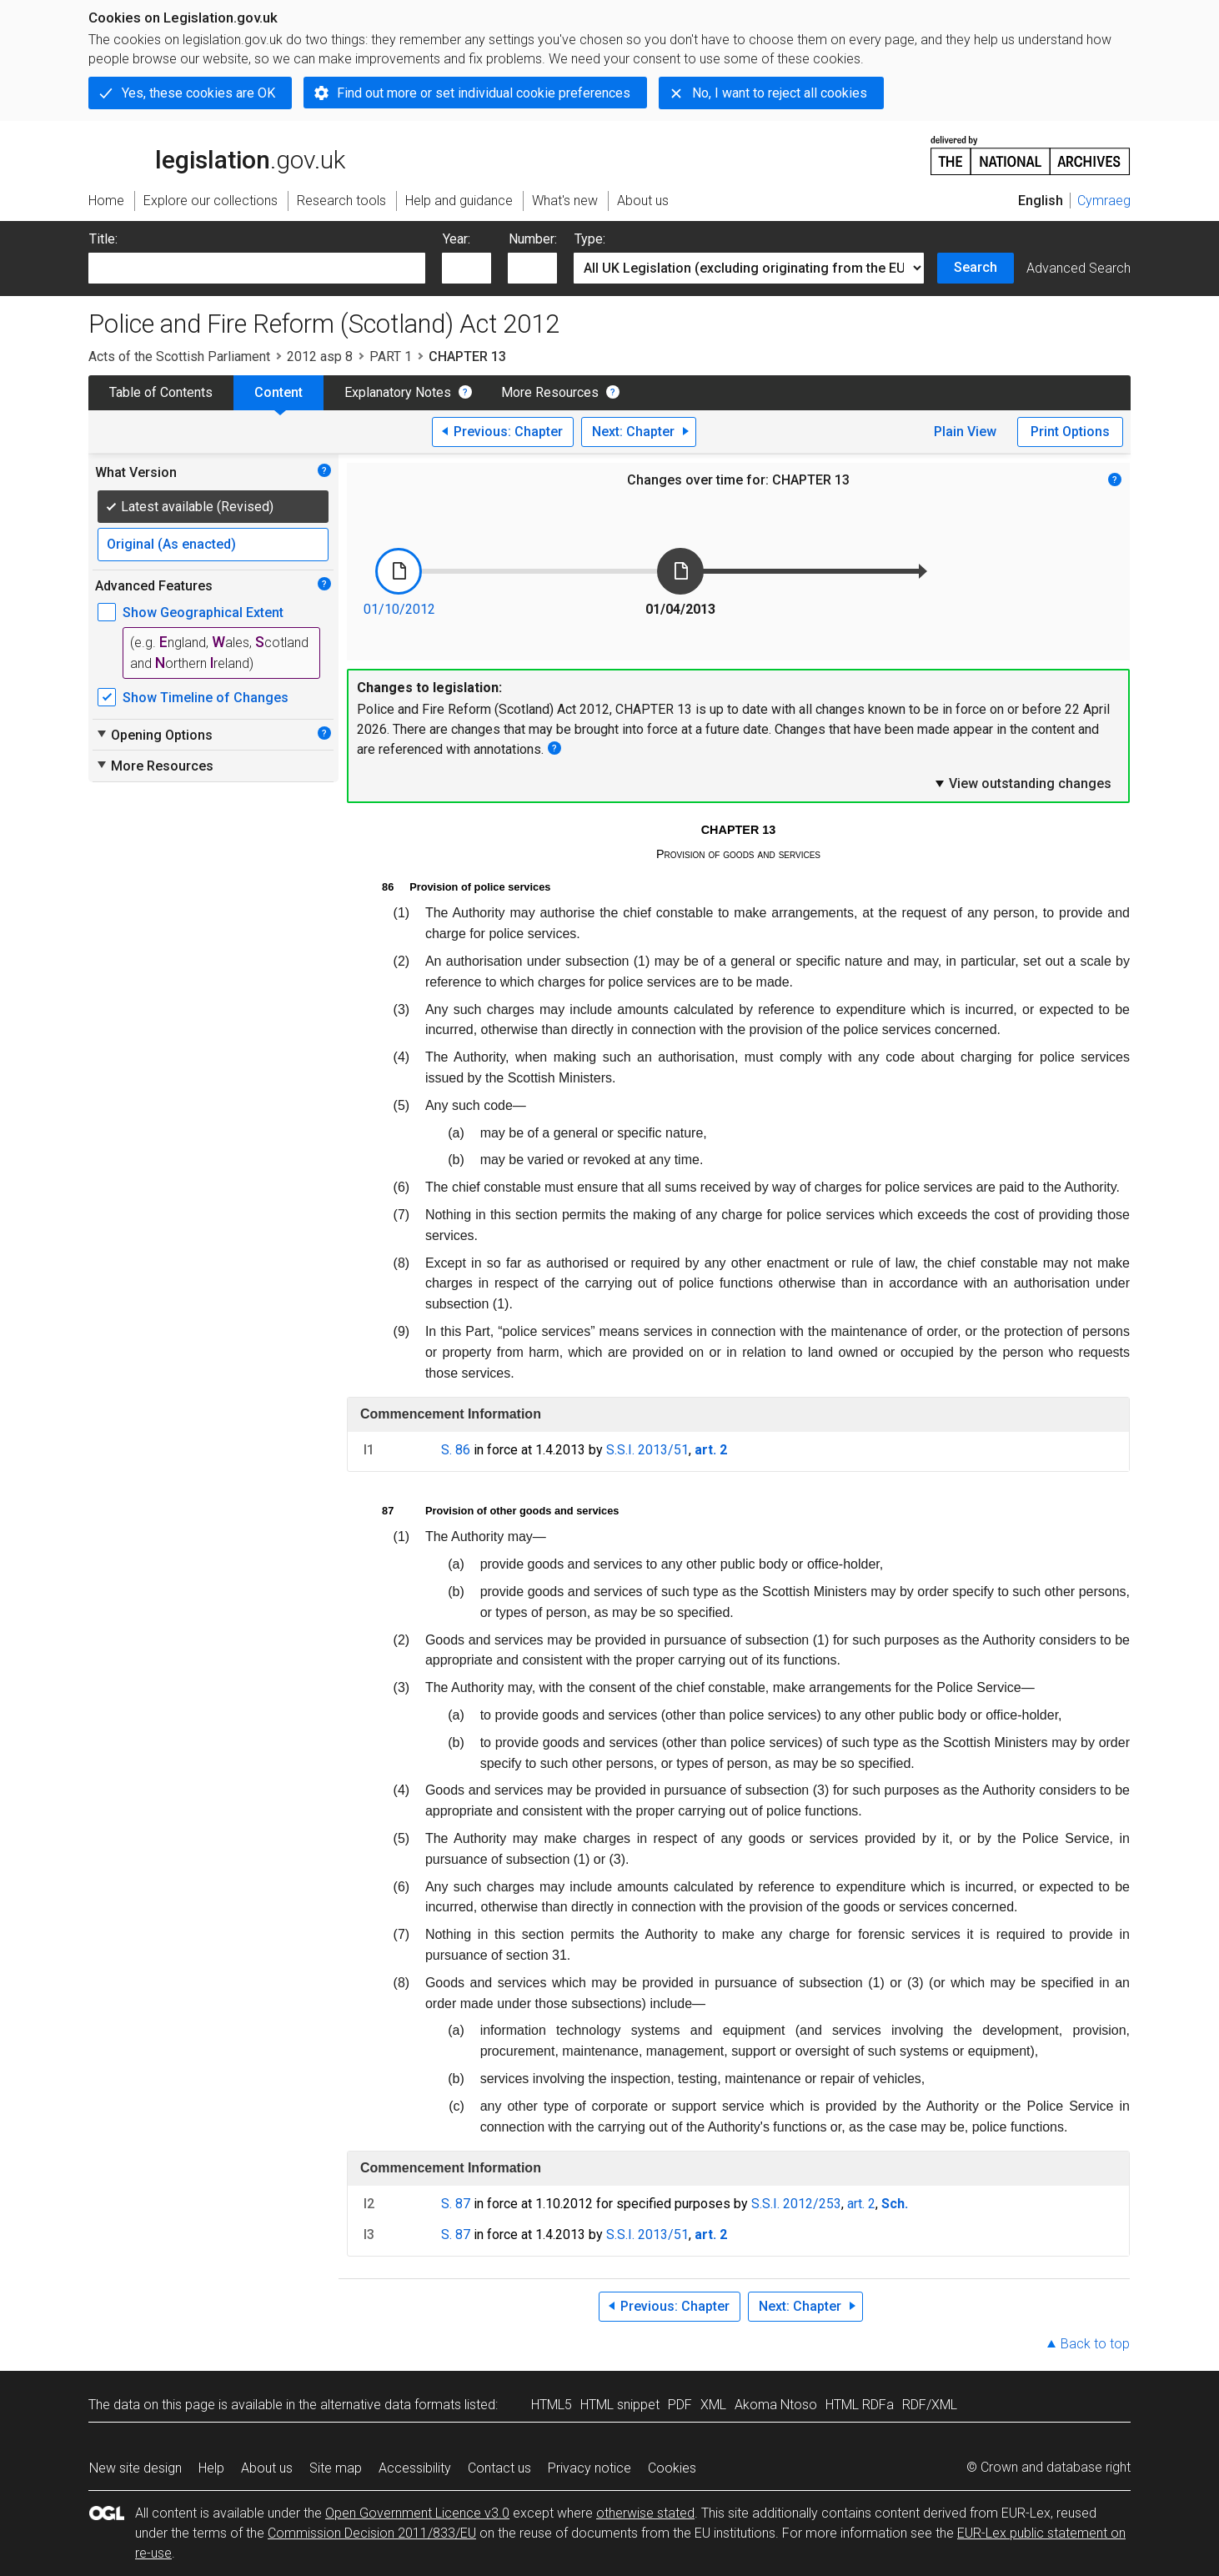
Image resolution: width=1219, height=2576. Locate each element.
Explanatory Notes (397, 392)
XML (713, 2405)
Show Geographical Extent (203, 612)
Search (975, 267)
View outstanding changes (1022, 783)
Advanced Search (1078, 268)
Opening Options (154, 734)
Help (211, 2468)
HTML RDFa (859, 2405)
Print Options (1070, 431)
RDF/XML (929, 2405)
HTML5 (551, 2405)
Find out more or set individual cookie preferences (483, 93)
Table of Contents (161, 392)
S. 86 (455, 1450)
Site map (335, 2468)
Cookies (672, 2468)
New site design (135, 2468)
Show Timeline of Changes (205, 698)
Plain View (965, 431)
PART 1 (390, 356)
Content (278, 392)
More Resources (550, 392)
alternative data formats (390, 2405)
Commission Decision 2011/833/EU (372, 2533)
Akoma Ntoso (776, 2405)
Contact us (499, 2468)
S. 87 (455, 2204)
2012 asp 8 (320, 356)
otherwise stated (645, 2513)
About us (267, 2468)
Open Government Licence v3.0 (417, 2513)
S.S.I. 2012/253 (796, 2204)
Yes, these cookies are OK (198, 93)
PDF (680, 2405)
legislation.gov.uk (216, 154)
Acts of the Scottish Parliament (179, 356)
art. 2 (861, 2204)
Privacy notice (589, 2468)
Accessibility (415, 2468)
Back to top (1095, 2344)
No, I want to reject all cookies (779, 93)
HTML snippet (620, 2405)
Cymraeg (1104, 200)
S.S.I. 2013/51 (647, 1450)
